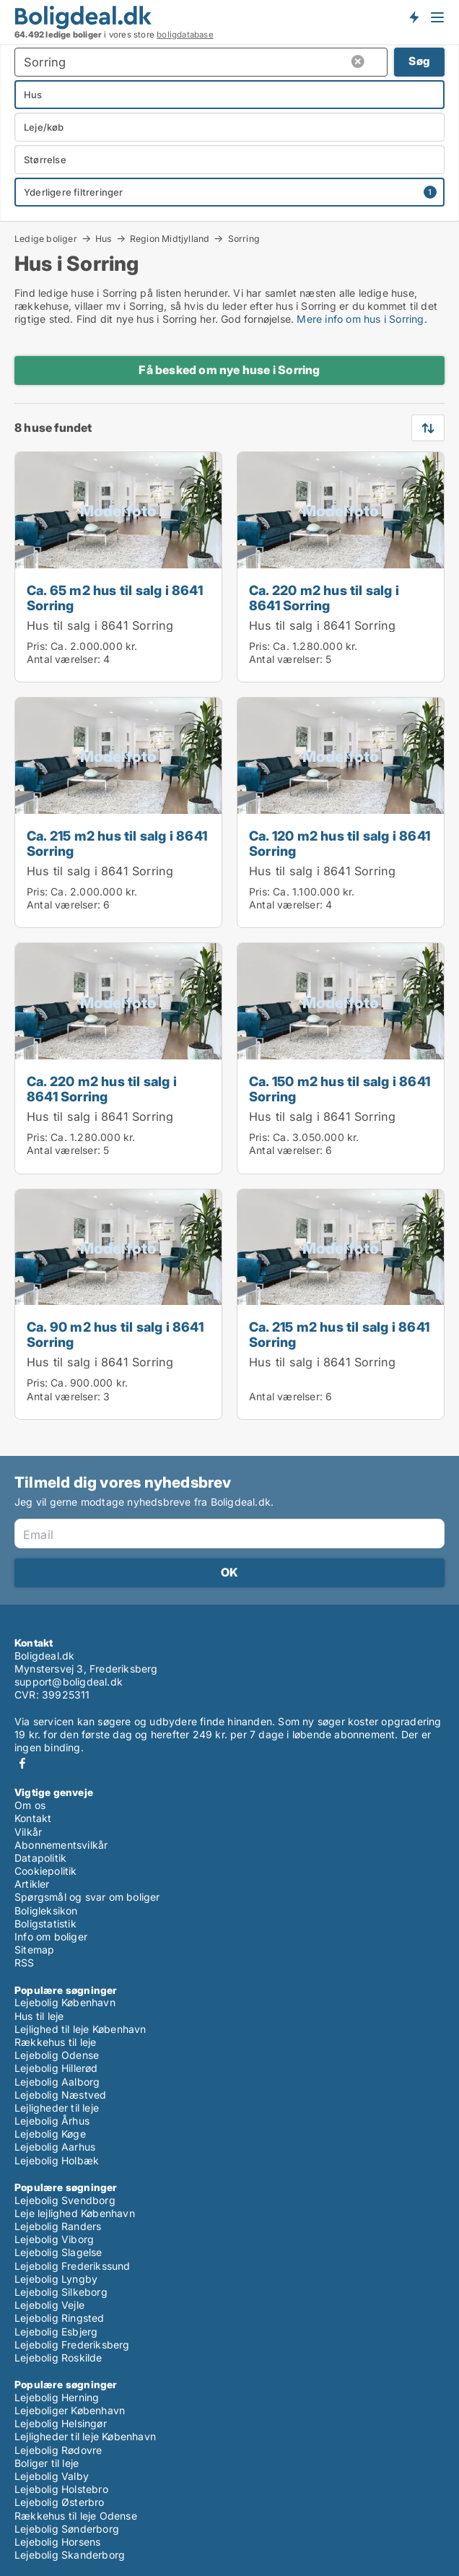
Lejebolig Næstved (60, 2095)
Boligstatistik (45, 1923)
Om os (29, 1805)
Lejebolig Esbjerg (55, 2331)
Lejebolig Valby (51, 2476)
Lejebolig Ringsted (59, 2318)
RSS (24, 1962)
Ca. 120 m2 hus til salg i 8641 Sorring (339, 843)
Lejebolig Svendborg (64, 2200)
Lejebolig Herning (56, 2397)
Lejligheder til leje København (85, 2436)
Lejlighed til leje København (80, 2029)
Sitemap (34, 1949)
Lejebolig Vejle (49, 2305)
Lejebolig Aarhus (54, 2147)
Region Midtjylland (170, 238)
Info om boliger (50, 1936)
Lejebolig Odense (56, 2055)
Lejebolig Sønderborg (66, 2529)
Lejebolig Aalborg (57, 2082)
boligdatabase (185, 35)
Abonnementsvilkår (61, 1845)
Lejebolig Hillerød (56, 2068)
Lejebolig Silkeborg (61, 2292)
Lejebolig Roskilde (58, 2357)
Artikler (32, 1884)
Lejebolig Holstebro (61, 2489)
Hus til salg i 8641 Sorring (100, 625)
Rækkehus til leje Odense (75, 2516)
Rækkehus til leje (55, 2042)
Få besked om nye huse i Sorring (229, 370)
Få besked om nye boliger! (413, 16)
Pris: (39, 646)
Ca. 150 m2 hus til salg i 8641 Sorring (339, 1088)
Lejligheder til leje (56, 2108)
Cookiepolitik (45, 1871)
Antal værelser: (63, 659)
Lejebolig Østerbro (59, 2502)
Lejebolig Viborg (54, 2239)
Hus (103, 238)
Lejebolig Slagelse (58, 2252)
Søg (419, 61)
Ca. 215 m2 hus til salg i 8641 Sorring (117, 843)
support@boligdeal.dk (68, 1681)
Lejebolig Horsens (57, 2542)
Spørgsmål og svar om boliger (87, 1897)
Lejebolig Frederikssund (72, 2266)
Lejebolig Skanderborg (69, 2555)
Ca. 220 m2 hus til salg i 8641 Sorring (324, 597)
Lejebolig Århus (51, 2121)
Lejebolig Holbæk (56, 2160)
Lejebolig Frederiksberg (72, 2344)
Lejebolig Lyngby (55, 2279)
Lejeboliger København (69, 2410)
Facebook (22, 1763)
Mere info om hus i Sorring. (362, 319)
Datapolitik (40, 1858)
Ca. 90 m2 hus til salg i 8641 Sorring (115, 1334)
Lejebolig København (64, 2002)
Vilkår (28, 1832)
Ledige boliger (45, 238)
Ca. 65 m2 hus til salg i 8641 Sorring (115, 597)
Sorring (244, 239)
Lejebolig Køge (50, 2134)
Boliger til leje (46, 2463)
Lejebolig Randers (57, 2226)
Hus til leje (39, 2016)
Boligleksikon (46, 1910)
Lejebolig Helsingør (60, 2423)
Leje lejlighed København (74, 2213)
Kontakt (32, 1818)
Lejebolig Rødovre (58, 2450)
